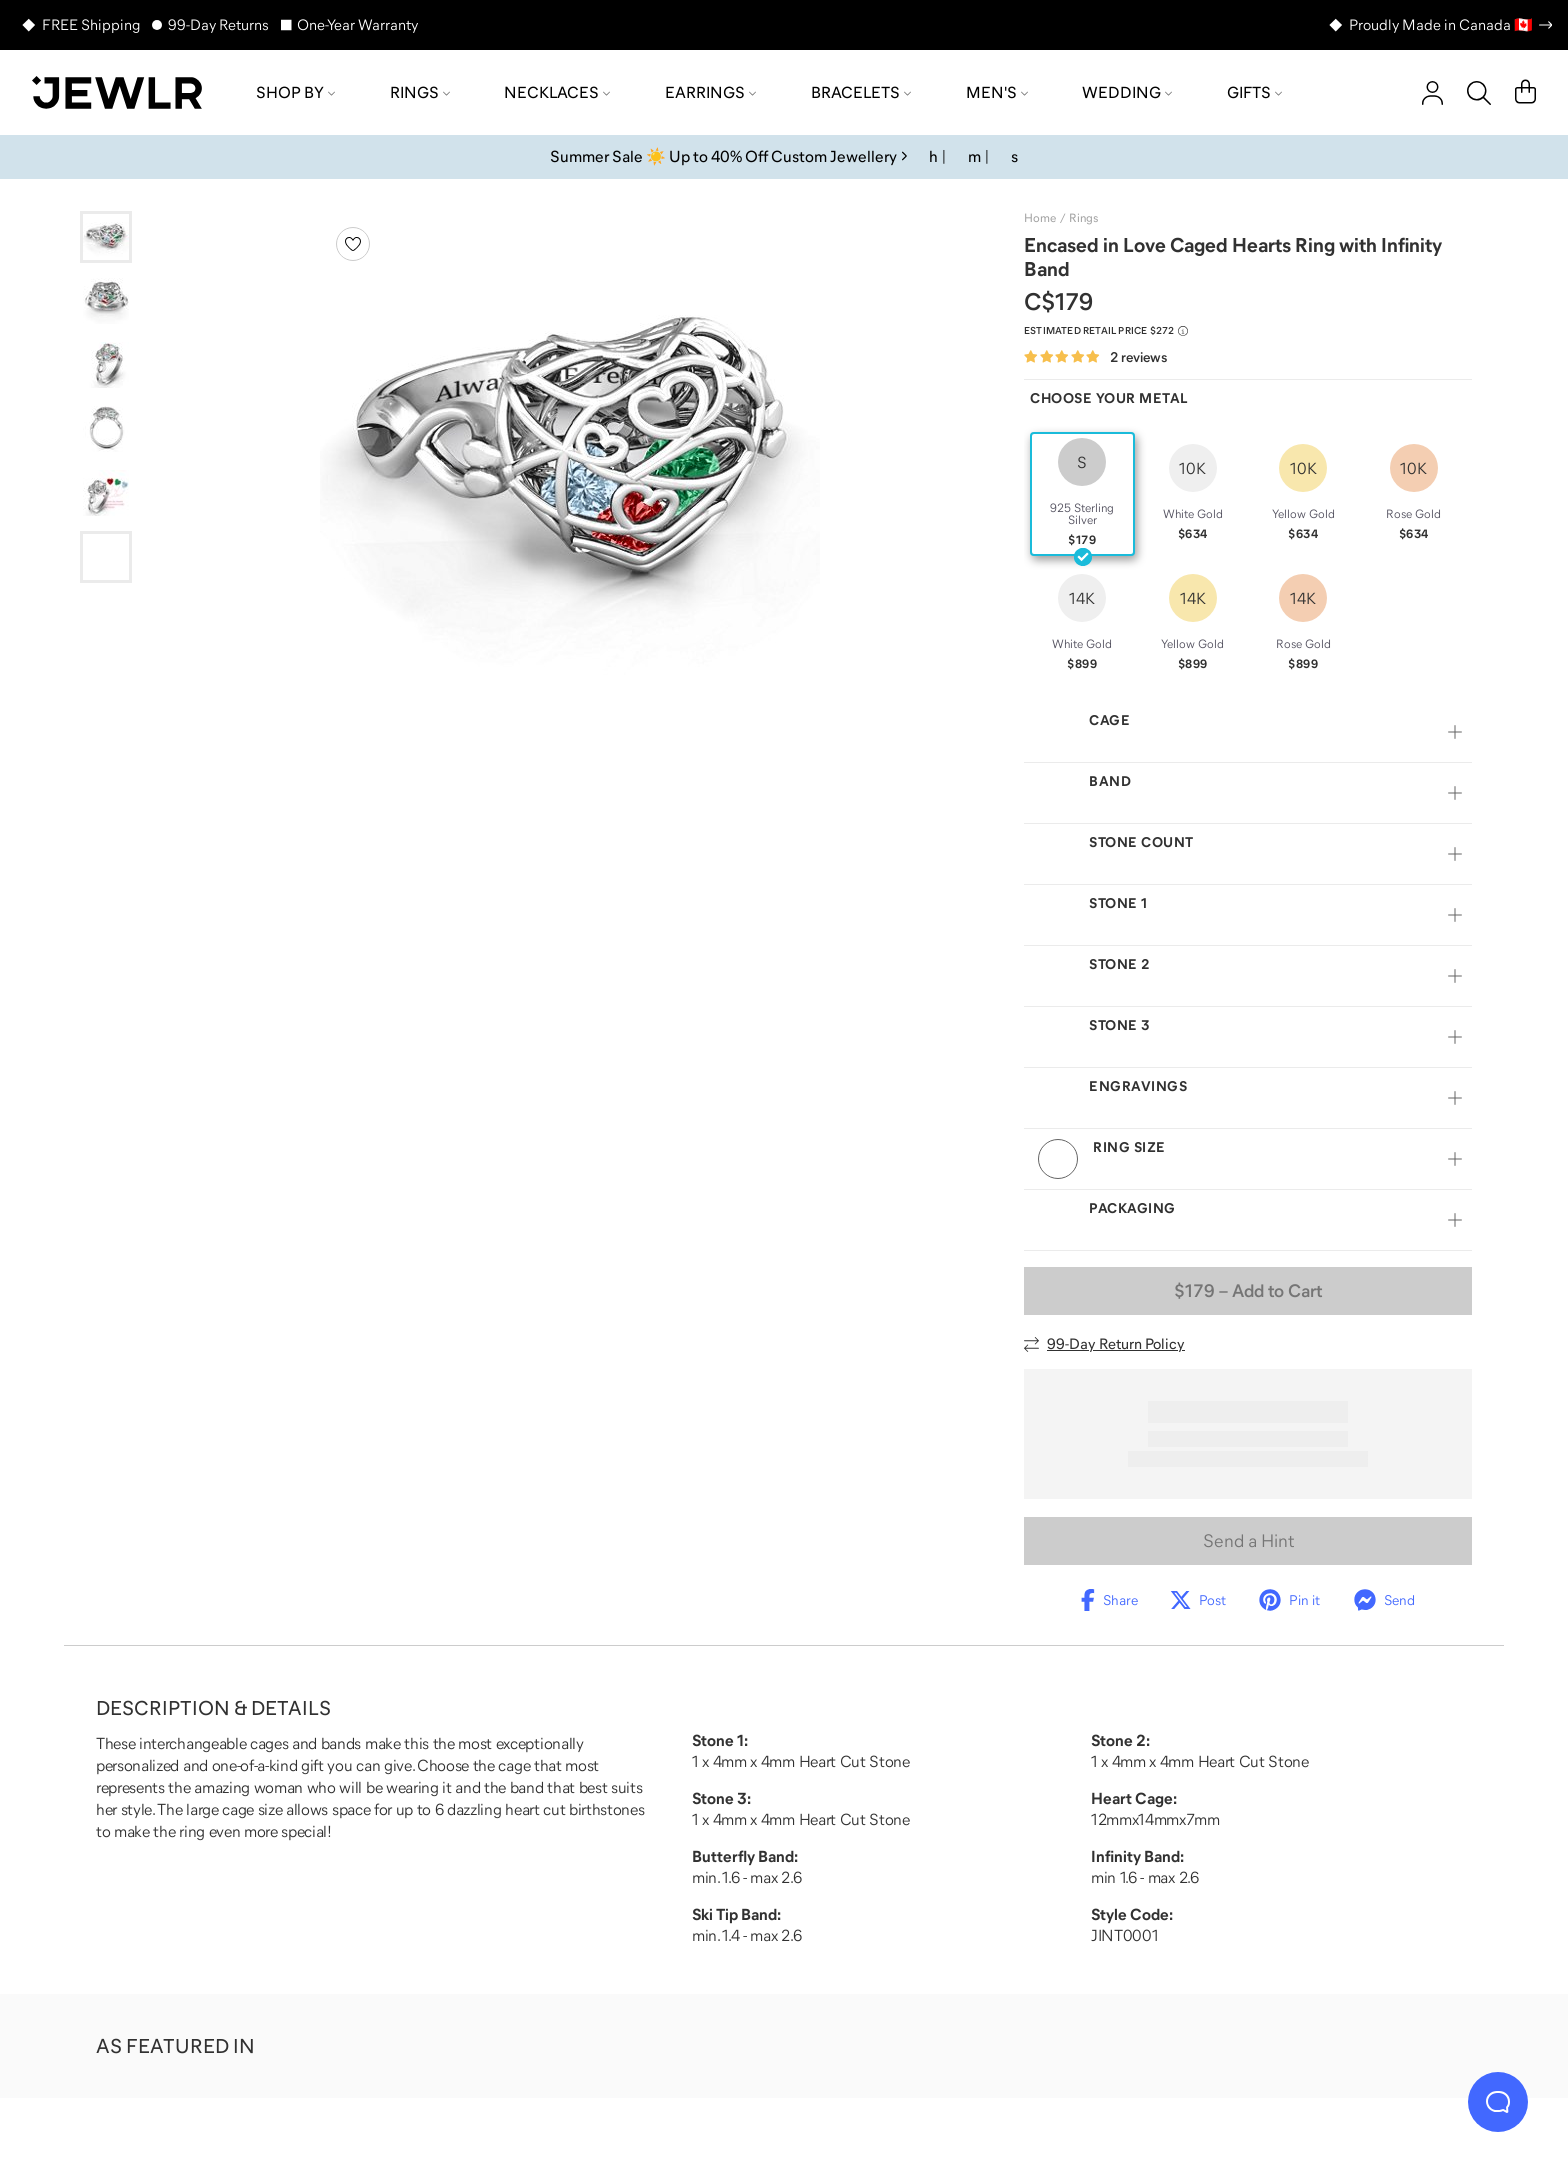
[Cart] (1525, 93)
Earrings (710, 92)
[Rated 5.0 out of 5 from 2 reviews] (1095, 357)
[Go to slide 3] (106, 365)
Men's (997, 92)
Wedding (1127, 92)
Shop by (295, 92)
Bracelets (861, 92)
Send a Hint (1248, 1565)
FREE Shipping (91, 24)
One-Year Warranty (357, 24)
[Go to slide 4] (106, 429)
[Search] (1479, 93)
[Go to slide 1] (106, 237)
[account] (1432, 93)
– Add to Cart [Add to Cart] (1248, 1315)
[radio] (1082, 494)
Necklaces (557, 92)
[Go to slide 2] (106, 301)
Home (1040, 218)
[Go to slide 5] (106, 493)
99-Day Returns (218, 24)
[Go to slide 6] (106, 557)
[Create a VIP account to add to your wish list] (353, 244)
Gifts (1254, 92)
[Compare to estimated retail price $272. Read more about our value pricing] (1106, 331)
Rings (420, 92)
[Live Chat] (1498, 2102)
